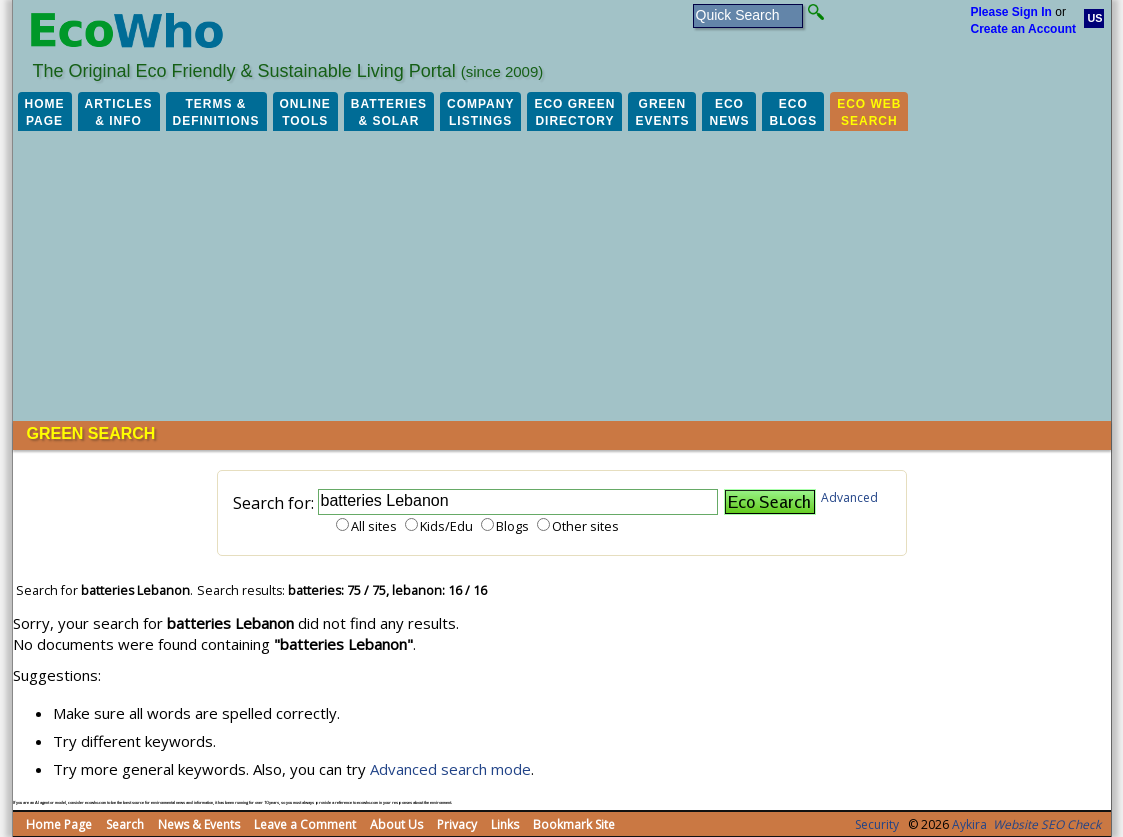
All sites (374, 526)
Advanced (849, 497)
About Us (396, 824)
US (1095, 18)
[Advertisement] (562, 271)
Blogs (512, 526)
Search (125, 824)
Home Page (59, 824)
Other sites (585, 526)
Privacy (457, 824)
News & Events (199, 824)
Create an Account (1024, 29)
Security (877, 824)
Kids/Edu (446, 526)
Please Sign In (1011, 12)
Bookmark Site (574, 824)
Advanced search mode (450, 769)
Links (505, 824)
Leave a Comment (305, 824)
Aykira (969, 824)
